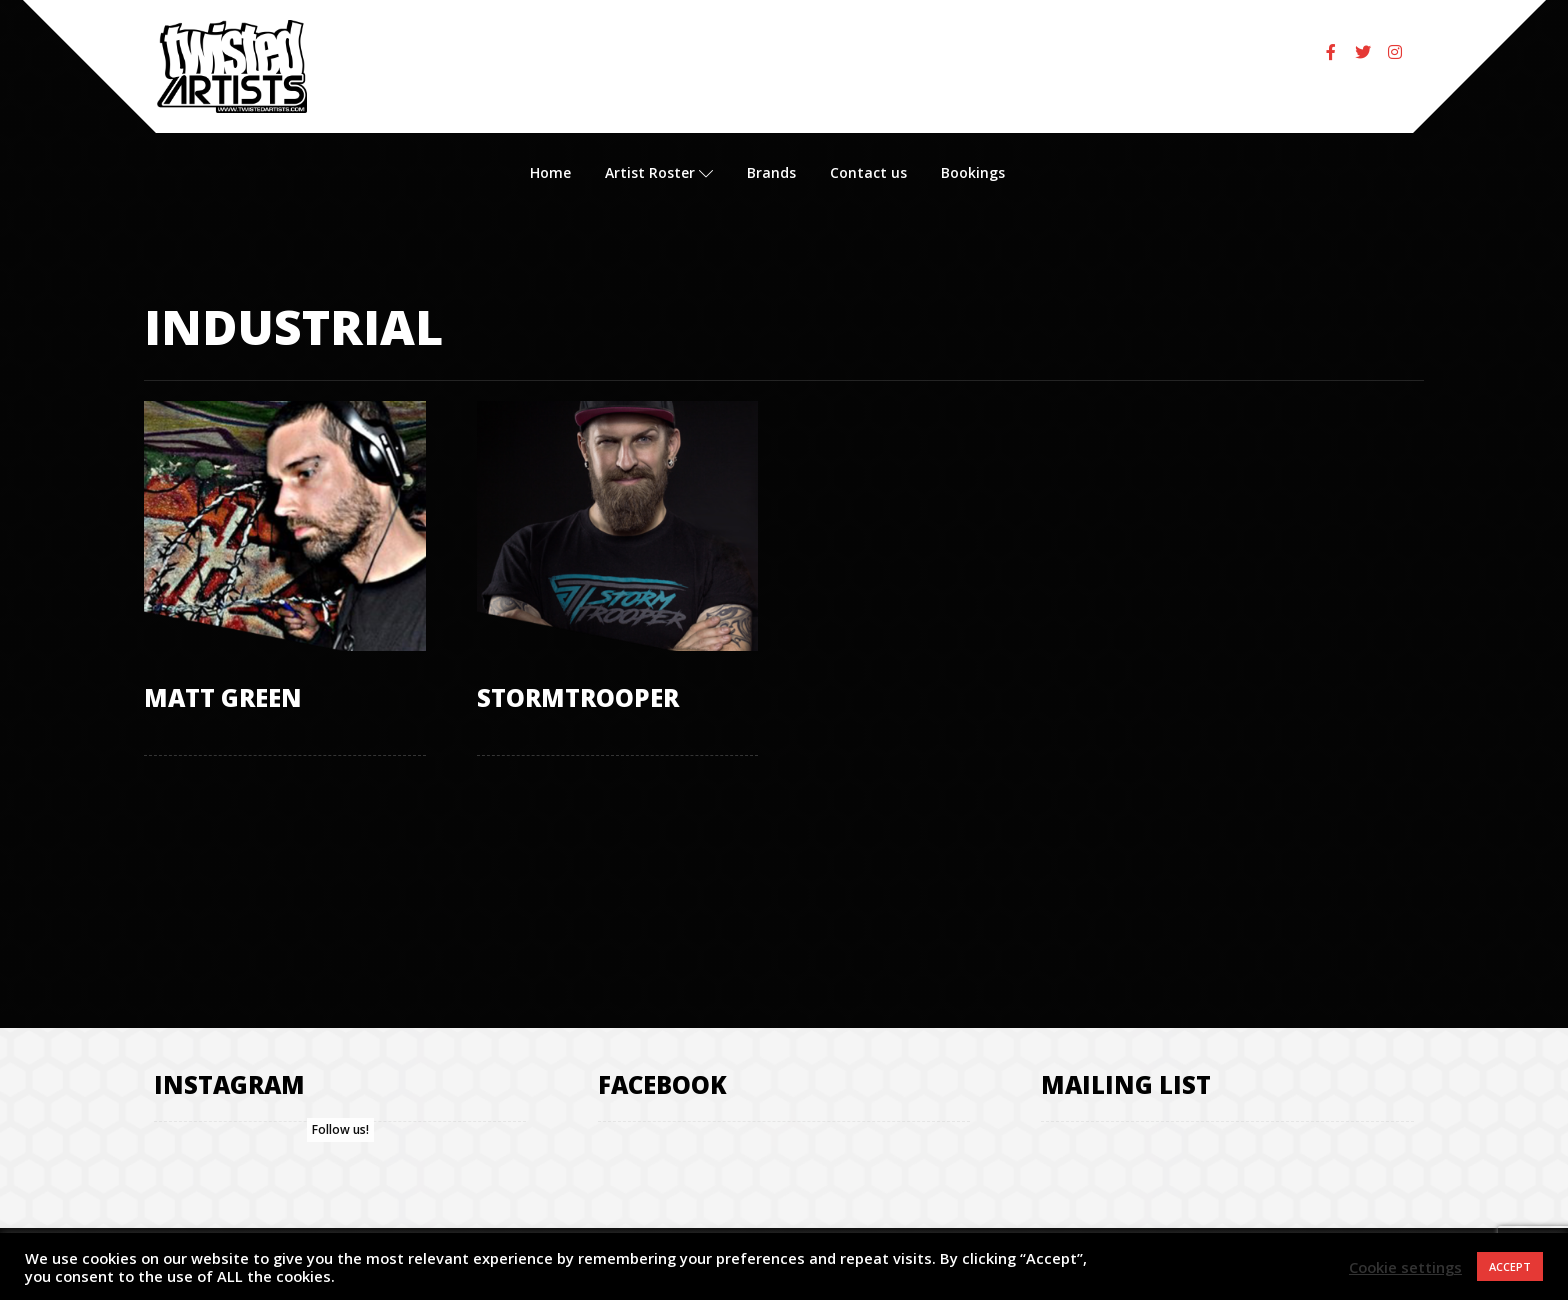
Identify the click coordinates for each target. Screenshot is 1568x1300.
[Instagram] (1395, 52)
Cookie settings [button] (1405, 1267)
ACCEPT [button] (1510, 1266)
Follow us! (340, 1129)
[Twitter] (1363, 52)
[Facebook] (1331, 52)
